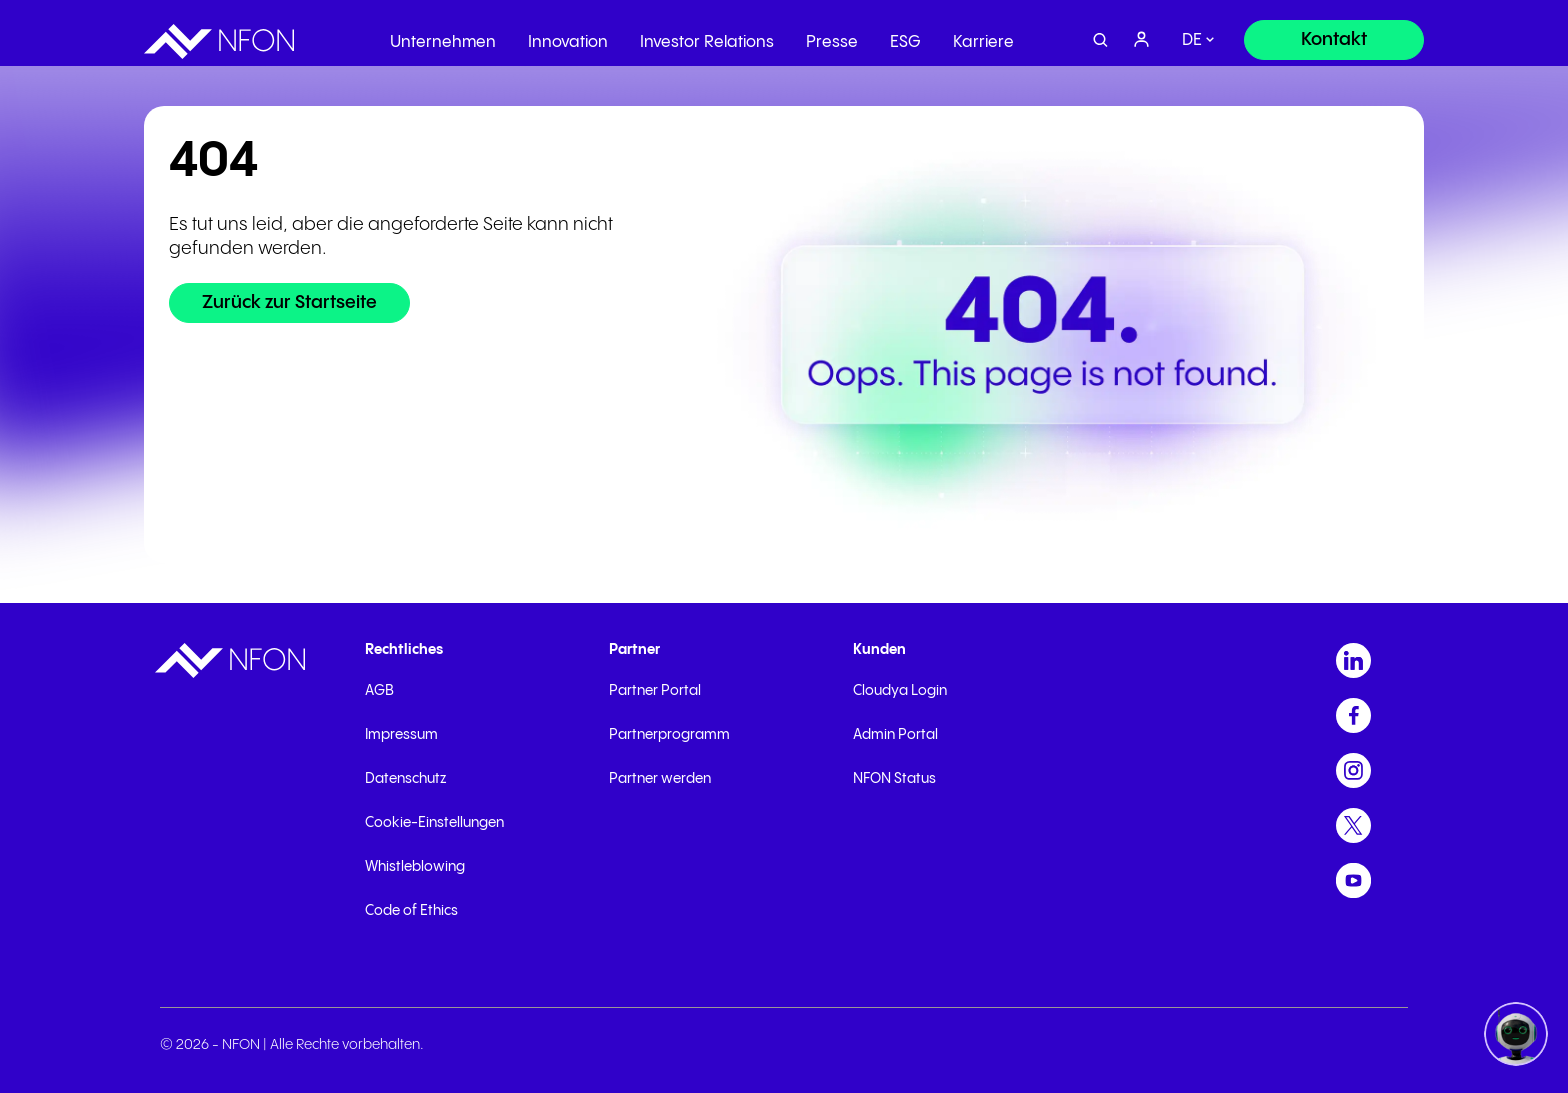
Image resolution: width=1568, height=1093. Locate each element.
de (1192, 32)
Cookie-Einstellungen (434, 823)
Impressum (401, 735)
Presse (832, 34)
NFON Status (894, 779)
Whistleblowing (415, 867)
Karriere (983, 34)
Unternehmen (443, 34)
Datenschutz (405, 779)
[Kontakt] (1334, 32)
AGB (379, 691)
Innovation (568, 34)
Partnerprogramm (669, 735)
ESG (905, 34)
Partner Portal (655, 691)
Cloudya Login (900, 691)
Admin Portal (895, 735)
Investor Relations (707, 34)
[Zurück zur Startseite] (289, 303)
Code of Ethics (411, 911)
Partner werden (660, 779)
